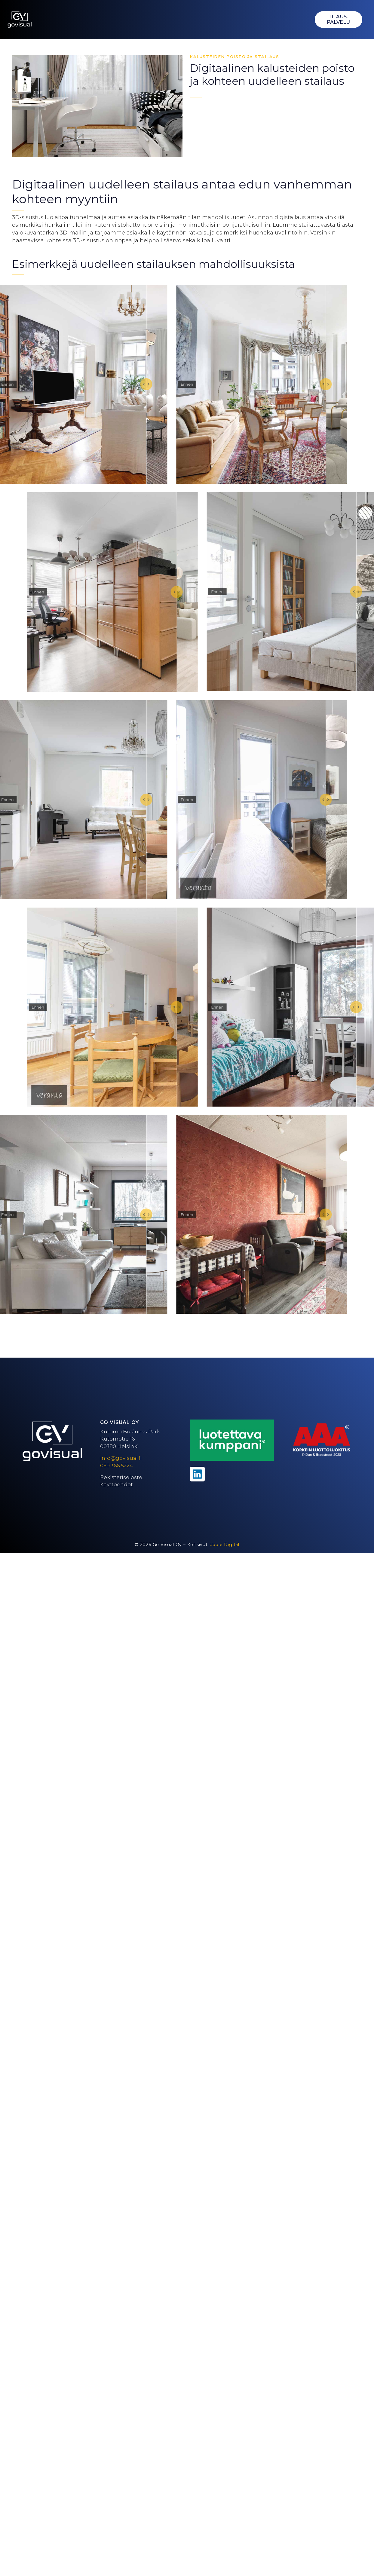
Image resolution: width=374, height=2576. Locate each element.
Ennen (15, 384)
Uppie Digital (224, 1544)
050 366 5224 (116, 1466)
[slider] (154, 384)
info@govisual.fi (121, 1458)
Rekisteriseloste (121, 1477)
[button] (301, 19)
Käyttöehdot (116, 1484)
